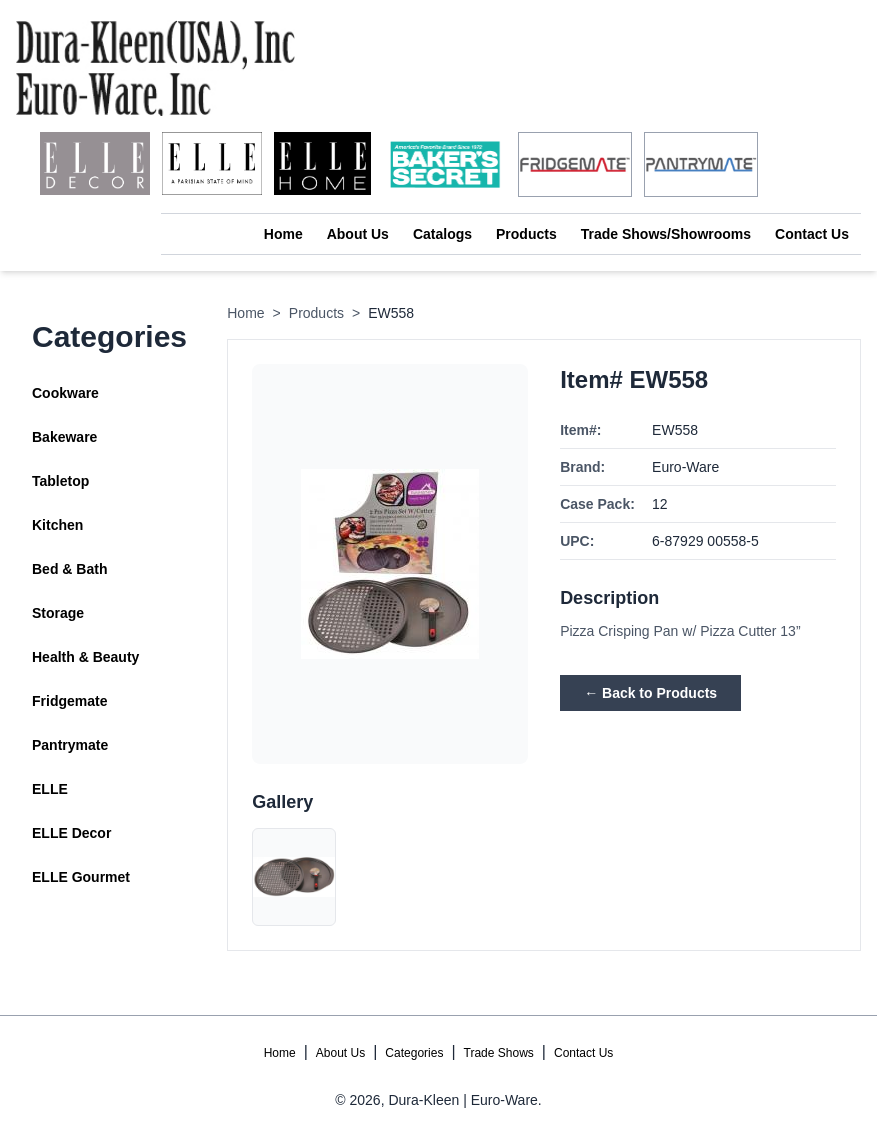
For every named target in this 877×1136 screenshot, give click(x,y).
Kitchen (57, 525)
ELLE (50, 789)
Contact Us (812, 234)
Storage (58, 613)
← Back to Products (650, 693)
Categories (414, 1053)
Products (526, 234)
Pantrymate (70, 745)
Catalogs (442, 234)
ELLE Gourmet (81, 877)
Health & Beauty (85, 657)
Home (283, 234)
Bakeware (64, 437)
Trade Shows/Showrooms (666, 234)
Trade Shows (499, 1053)
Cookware (65, 393)
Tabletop (60, 481)
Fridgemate (69, 701)
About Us (358, 234)
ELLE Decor (71, 833)
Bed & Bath (69, 569)
